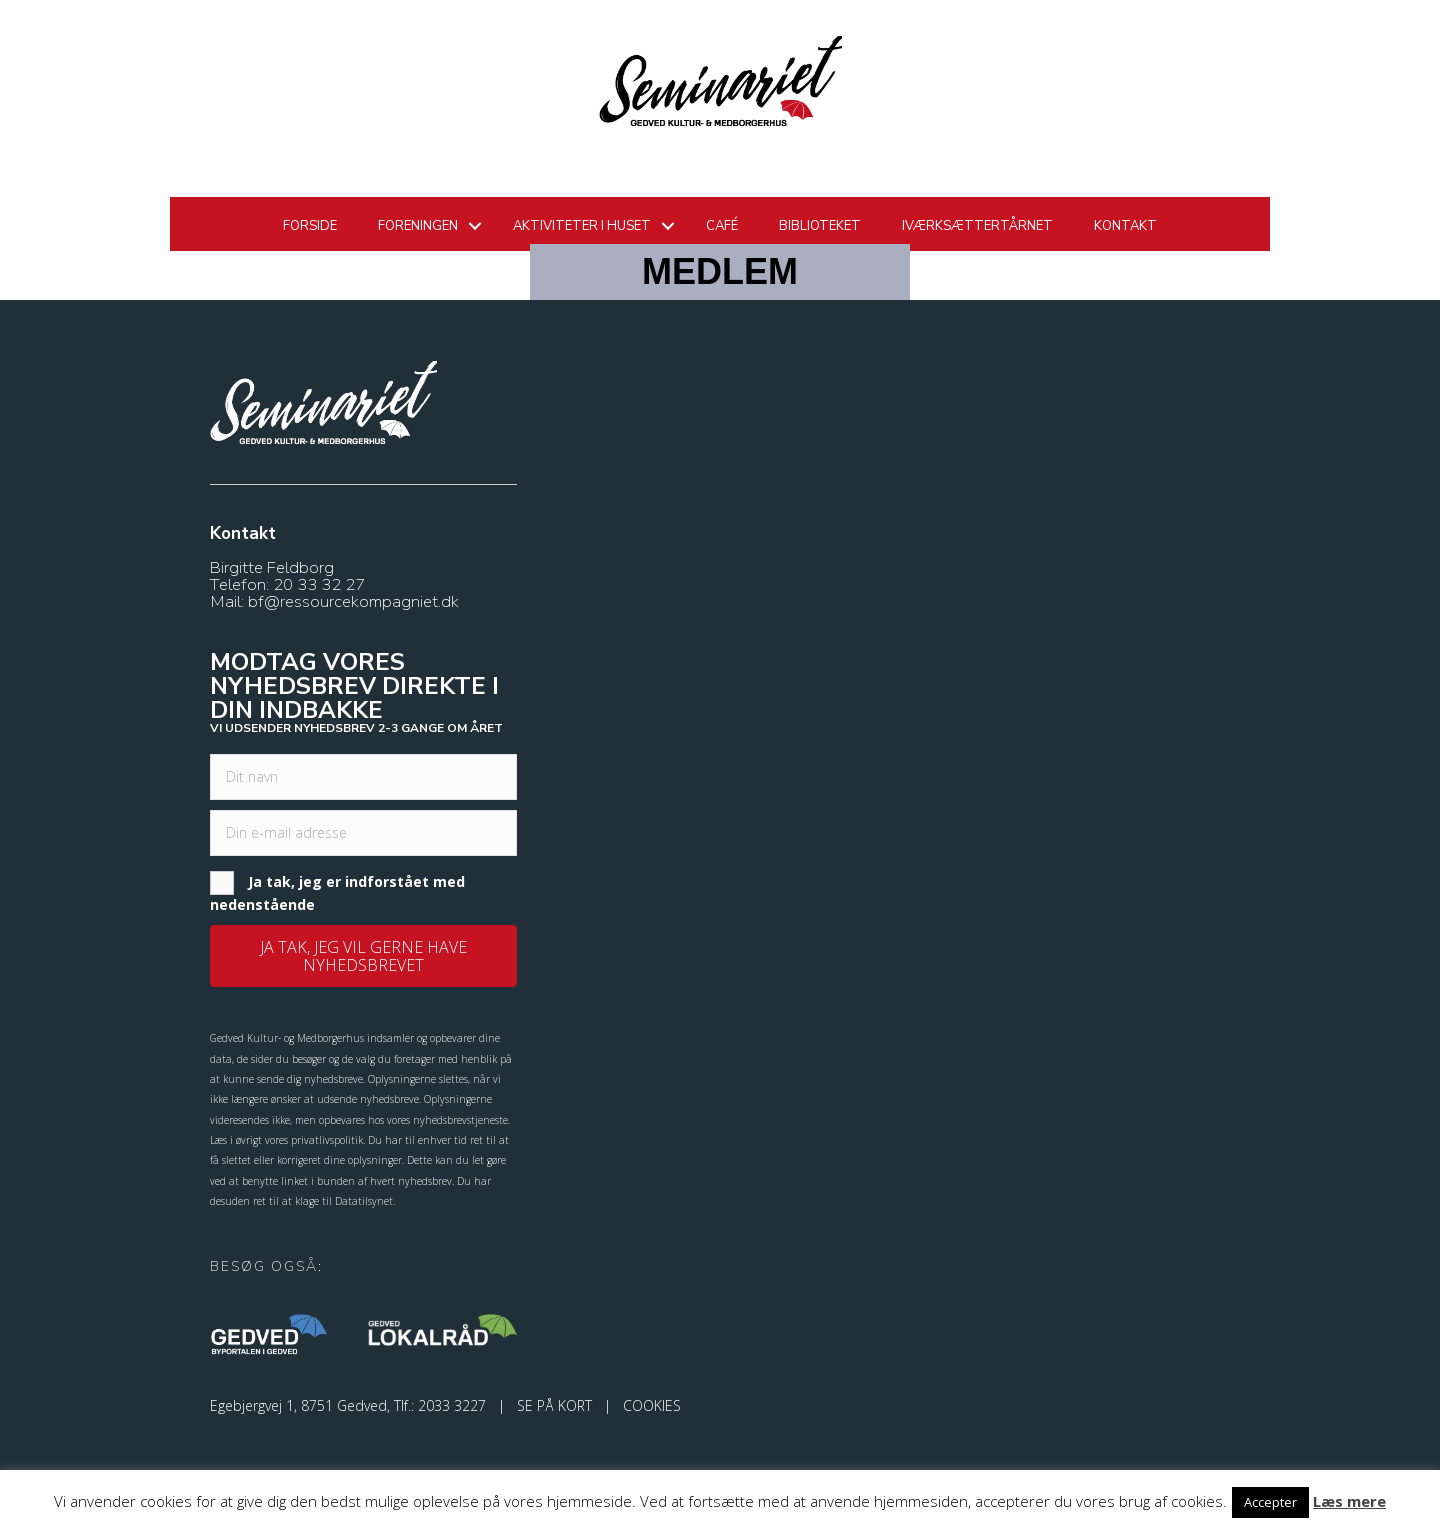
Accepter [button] (1270, 1502)
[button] (363, 956)
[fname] (363, 777)
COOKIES (652, 1405)
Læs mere (1349, 1501)
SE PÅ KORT (554, 1405)
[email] (363, 833)
